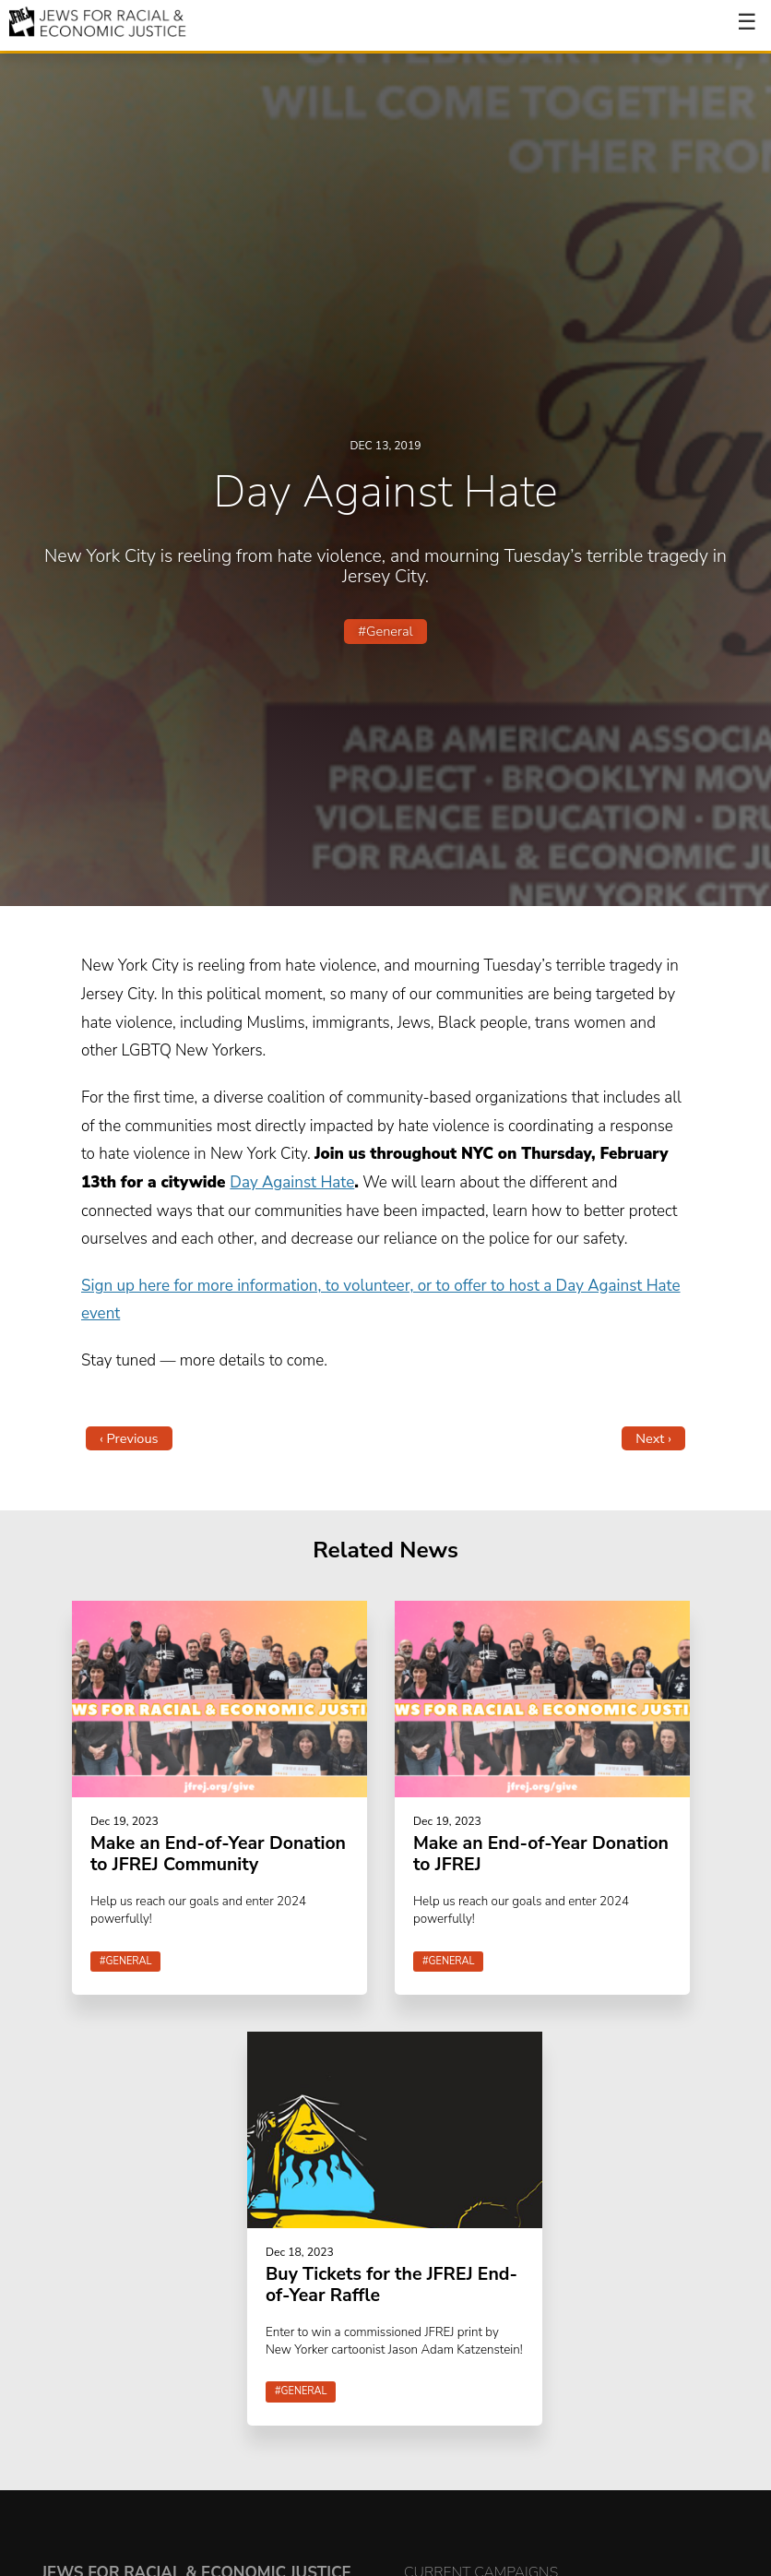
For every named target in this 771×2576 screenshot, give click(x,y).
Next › (653, 1438)
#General (385, 631)
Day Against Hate (292, 1182)
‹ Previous (129, 1438)
